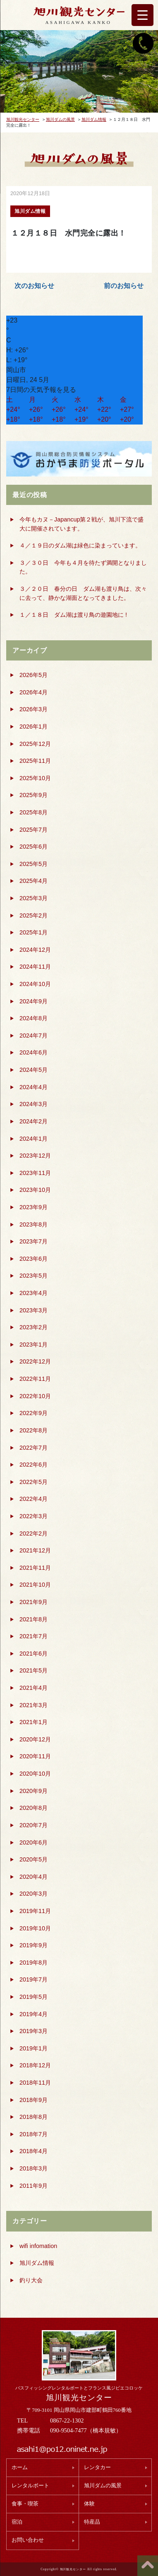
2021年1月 (33, 1722)
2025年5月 (33, 864)
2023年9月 (33, 1207)
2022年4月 (33, 1499)
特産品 (92, 2522)
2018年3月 (33, 2168)
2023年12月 (35, 1155)
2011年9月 (33, 2185)
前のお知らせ (124, 285)
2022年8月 (33, 1430)
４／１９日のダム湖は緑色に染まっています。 (80, 545)
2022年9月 (33, 1413)
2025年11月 (35, 760)
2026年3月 (33, 709)
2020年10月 (35, 1773)
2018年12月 (35, 2065)
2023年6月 (33, 1258)
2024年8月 (33, 1018)
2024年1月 (33, 1138)
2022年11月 (35, 1378)
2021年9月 (33, 1602)
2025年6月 (33, 846)
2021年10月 (35, 1584)
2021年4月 (33, 1687)
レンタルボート (30, 2486)
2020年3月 (33, 1893)
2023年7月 (33, 1241)
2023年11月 (35, 1173)
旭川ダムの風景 (103, 2486)
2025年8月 (33, 812)
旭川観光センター (79, 2397)
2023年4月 (33, 1293)
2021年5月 (33, 1670)
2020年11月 (35, 1756)
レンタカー (97, 2467)
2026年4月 (33, 692)
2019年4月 (33, 2014)
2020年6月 (33, 1842)
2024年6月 (33, 1052)
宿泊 (17, 2522)
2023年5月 (33, 1275)
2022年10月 (35, 1396)
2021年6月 (33, 1653)
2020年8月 (33, 1808)
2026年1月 (33, 726)
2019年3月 (33, 2031)
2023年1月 (33, 1344)
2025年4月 (33, 881)
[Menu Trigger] (142, 15)
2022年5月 (33, 1482)
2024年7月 (33, 1035)
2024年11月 (35, 966)
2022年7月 (33, 1447)
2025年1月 (33, 932)
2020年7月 (33, 1825)
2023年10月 (35, 1190)
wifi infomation (38, 2246)
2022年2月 (33, 1533)
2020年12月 (35, 1739)
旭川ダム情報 (36, 2263)
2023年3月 (33, 1310)
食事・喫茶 (25, 2504)
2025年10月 (35, 778)
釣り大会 (31, 2280)
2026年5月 (33, 675)
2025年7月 (33, 829)
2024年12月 (35, 949)
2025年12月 (35, 744)
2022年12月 (35, 1361)
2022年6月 (33, 1464)
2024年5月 (33, 1069)
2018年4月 (33, 2151)
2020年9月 (33, 1791)
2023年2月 (33, 1327)
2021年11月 (35, 1567)
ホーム (20, 2467)
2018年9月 (33, 2100)
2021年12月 (35, 1550)
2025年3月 (33, 898)
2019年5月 (33, 1996)
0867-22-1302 (67, 2420)
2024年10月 (35, 984)
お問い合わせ (28, 2540)
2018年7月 (33, 2134)
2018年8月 (33, 2117)
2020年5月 (33, 1859)
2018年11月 (35, 2082)
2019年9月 (33, 1945)
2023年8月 (33, 1224)
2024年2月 (33, 1121)
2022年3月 (33, 1516)
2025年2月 (33, 915)
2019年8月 (33, 1962)
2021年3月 (33, 1705)
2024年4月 (33, 1087)
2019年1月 (33, 2048)
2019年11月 (35, 1911)
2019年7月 (33, 1979)
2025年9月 (33, 795)
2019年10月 (35, 1928)
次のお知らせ (34, 285)
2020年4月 (33, 1876)
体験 (89, 2504)
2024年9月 (33, 1001)
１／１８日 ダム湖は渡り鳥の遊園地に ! (73, 614)
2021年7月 (33, 1636)
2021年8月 (33, 1619)
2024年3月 (33, 1104)
